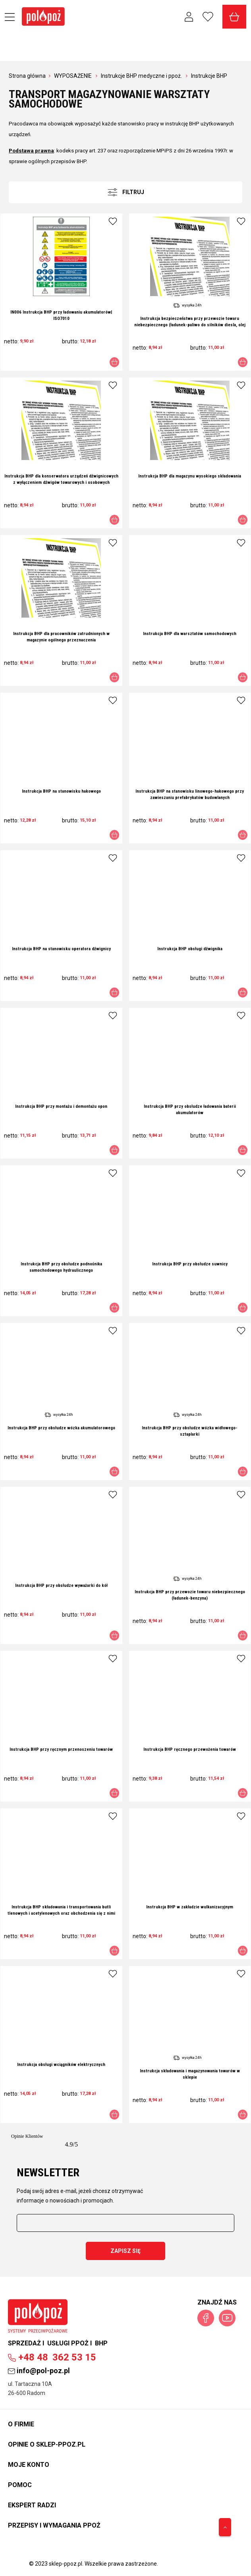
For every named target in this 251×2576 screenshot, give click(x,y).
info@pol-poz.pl (39, 2370)
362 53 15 (52, 2357)
